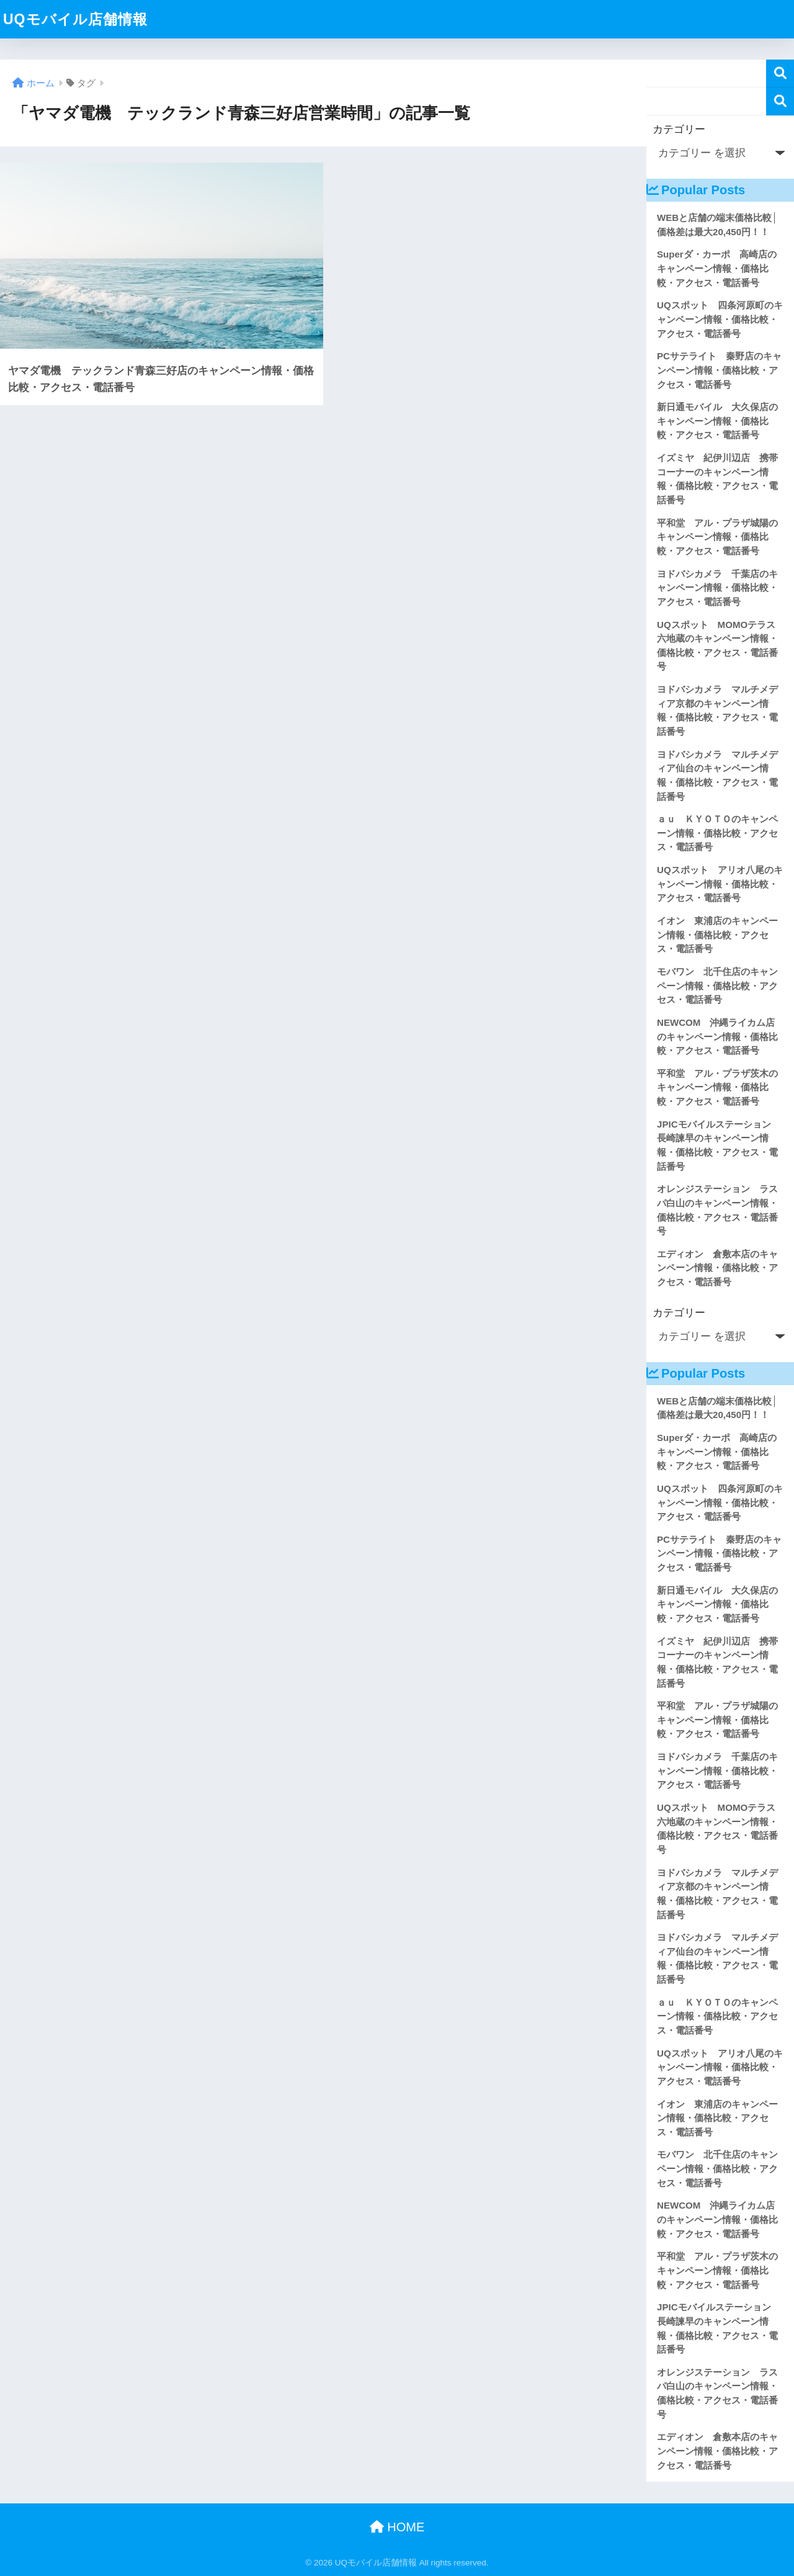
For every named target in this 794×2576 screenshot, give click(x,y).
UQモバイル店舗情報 (75, 19)
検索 (780, 74)
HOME (397, 2527)
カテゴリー (679, 129)
